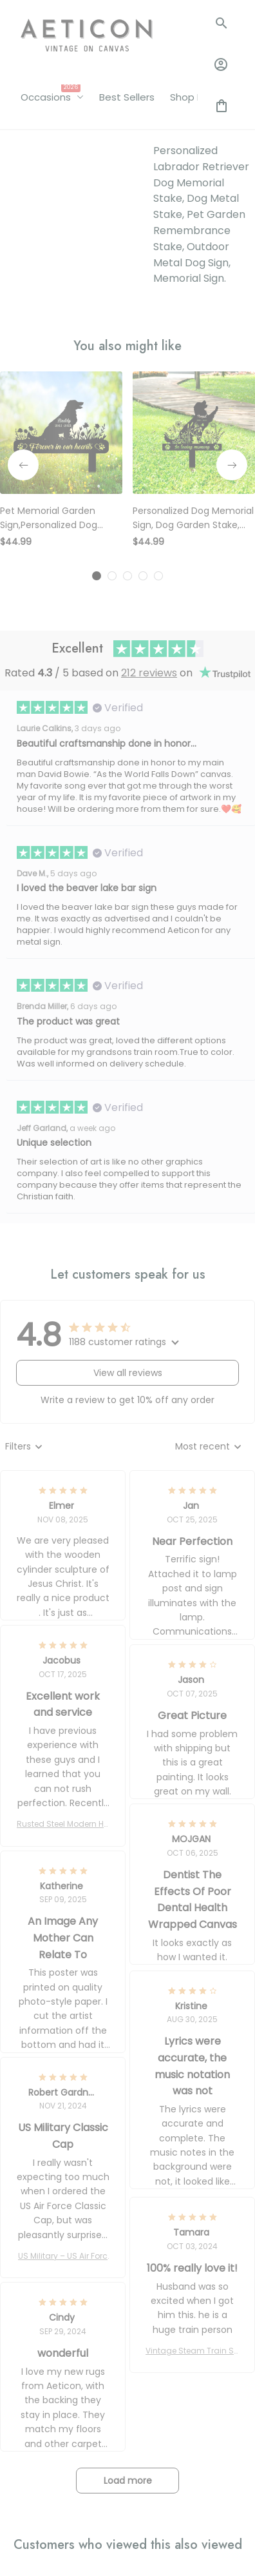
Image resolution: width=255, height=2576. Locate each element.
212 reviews (149, 485)
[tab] (96, 388)
